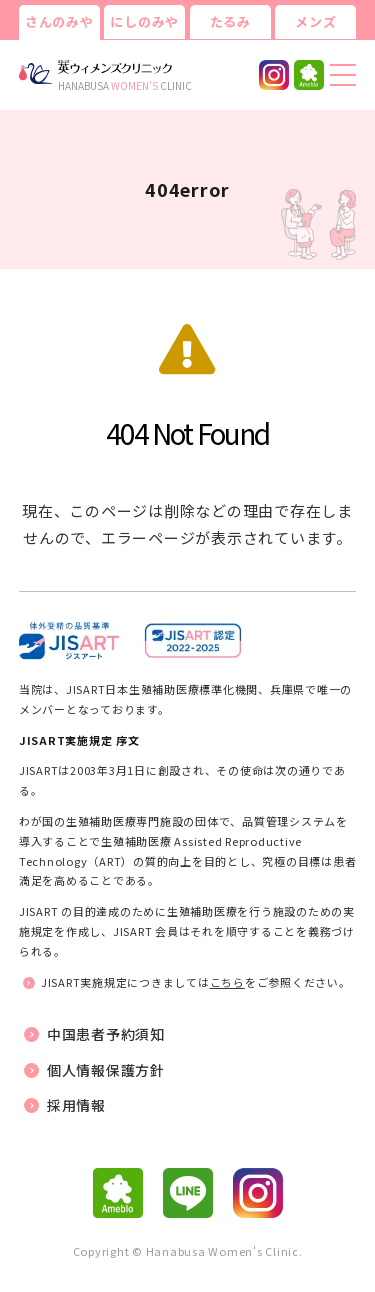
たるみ (230, 21)
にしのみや (144, 21)
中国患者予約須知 (106, 1034)
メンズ (315, 21)
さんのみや (59, 21)
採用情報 (76, 1105)
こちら (227, 982)
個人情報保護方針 (106, 1070)
